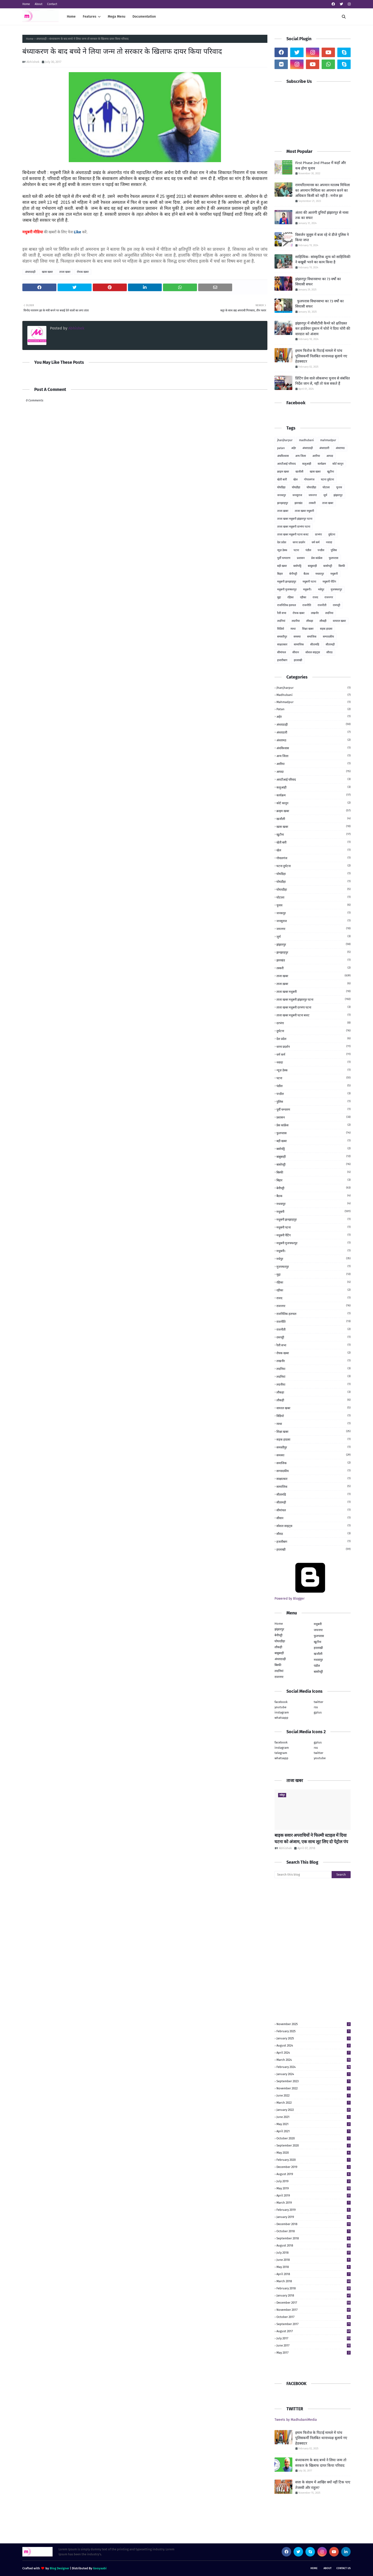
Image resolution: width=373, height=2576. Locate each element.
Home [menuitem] (71, 17)
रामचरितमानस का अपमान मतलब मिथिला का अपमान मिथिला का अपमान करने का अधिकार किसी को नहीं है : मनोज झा (322, 190)
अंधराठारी (324, 448)
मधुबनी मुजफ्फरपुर (287, 589)
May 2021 (313, 2124)
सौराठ (329, 652)
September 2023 (313, 2081)
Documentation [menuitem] (144, 17)
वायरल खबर (339, 621)
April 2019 (313, 2195)
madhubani (306, 440)
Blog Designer (59, 2568)
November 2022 (313, 2088)
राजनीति (306, 605)
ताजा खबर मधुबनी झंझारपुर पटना (294, 518)
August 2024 (313, 2045)
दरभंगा (318, 534)
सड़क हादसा (326, 628)
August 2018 (313, 2245)
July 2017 (313, 2338)
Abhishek (32, 62)
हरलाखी (298, 660)
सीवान (295, 652)
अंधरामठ (340, 448)
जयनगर (313, 495)
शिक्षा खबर (308, 628)
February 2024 (313, 2067)
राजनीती (322, 605)
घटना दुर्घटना (327, 479)
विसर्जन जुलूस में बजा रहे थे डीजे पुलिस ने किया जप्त (322, 237)
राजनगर (328, 597)
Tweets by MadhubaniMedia (296, 2420)
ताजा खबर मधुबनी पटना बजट (293, 534)
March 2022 (313, 2102)
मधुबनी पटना (309, 581)
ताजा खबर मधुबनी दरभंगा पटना (293, 526)
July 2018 (313, 2252)
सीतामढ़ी (330, 644)
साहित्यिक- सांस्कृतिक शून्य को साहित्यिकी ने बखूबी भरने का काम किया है (322, 260)
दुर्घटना (331, 534)
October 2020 (313, 2138)
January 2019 (313, 2217)
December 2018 (313, 2224)
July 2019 (313, 2181)
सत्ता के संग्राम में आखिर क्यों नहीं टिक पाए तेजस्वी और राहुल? (322, 2485)
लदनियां (281, 621)
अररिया (316, 456)
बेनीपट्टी (293, 573)
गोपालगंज (309, 479)
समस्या (297, 636)
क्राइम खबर (283, 471)
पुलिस (334, 550)
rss (316, 1707)
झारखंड (298, 503)
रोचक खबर (83, 272)
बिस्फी (342, 566)
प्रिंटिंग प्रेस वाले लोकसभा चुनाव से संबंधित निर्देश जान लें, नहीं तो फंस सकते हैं (322, 381)
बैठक (306, 573)
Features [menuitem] (89, 17)
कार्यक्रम (322, 463)
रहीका (303, 597)
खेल (295, 479)
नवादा (329, 542)
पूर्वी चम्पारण (283, 558)
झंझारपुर (338, 495)
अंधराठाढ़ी (41, 38)
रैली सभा (281, 613)
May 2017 (313, 2352)
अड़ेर (293, 448)
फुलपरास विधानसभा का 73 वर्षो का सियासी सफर (319, 304)
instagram (282, 1712)
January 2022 (313, 2110)
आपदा (329, 456)
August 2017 (313, 2331)
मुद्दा (279, 597)
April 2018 (313, 2274)
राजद (315, 597)
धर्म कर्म (315, 542)
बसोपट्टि (297, 566)
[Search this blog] (303, 1874)
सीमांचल (281, 652)
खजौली (299, 471)
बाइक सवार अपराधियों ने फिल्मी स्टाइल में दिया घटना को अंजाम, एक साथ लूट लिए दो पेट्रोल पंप (311, 1838)
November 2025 (313, 2024)
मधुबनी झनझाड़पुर (286, 581)
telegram (281, 1753)
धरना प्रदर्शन (299, 542)
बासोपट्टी (327, 566)
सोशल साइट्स (312, 652)
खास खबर (47, 272)
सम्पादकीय (328, 636)
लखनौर (315, 613)
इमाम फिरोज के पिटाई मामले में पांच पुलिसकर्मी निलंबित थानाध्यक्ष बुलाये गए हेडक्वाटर (321, 356)
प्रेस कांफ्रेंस (316, 558)
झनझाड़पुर (282, 503)
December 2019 (313, 2167)
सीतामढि (314, 644)
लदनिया (329, 613)
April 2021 (313, 2131)
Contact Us (343, 2568)
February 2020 (313, 2160)
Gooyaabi (100, 2568)
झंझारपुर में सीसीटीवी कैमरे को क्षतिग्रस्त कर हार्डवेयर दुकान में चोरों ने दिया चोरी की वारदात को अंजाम (322, 328)
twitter (318, 1702)
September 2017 (313, 2324)
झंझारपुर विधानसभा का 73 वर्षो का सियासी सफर (318, 282)
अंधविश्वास (283, 456)
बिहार (280, 573)
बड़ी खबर (282, 566)
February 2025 (313, 2031)
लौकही (322, 621)
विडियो (280, 628)
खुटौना (330, 471)
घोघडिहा (281, 487)
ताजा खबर (64, 272)
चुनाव (339, 487)
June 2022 (313, 2095)
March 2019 (313, 2202)
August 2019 (313, 2174)
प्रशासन (301, 558)
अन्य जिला (300, 456)
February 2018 (313, 2288)
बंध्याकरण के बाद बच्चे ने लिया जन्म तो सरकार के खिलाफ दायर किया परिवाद (320, 2463)
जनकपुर (281, 495)
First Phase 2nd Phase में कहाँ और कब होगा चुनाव (320, 165)
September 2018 (313, 2238)
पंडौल (308, 550)
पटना (296, 550)
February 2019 (313, 2210)
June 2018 (313, 2259)
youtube (280, 1707)
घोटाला (326, 487)
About (38, 4)
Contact (52, 4)
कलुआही (306, 463)
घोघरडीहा (311, 487)
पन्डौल (321, 550)
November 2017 (313, 2309)
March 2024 (313, 2060)
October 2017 (313, 2317)
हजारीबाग (282, 660)
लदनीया (296, 621)
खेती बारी (282, 479)
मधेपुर (321, 589)
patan (281, 448)
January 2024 (313, 2074)
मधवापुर (319, 573)
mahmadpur (328, 440)
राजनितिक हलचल (286, 605)
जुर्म (325, 495)
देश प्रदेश (281, 542)
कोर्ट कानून (338, 463)
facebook (281, 1702)
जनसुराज (297, 495)
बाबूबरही (312, 566)
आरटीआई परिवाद (286, 463)
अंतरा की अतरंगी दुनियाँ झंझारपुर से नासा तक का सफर (321, 215)
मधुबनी (334, 573)
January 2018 (313, 2295)
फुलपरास (333, 558)
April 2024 (313, 2052)
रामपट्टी (336, 605)
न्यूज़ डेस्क (282, 550)
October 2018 (313, 2231)
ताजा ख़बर (282, 511)
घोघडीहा (296, 487)
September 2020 (313, 2145)
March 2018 (313, 2281)
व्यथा (293, 628)
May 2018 (313, 2267)
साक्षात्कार (282, 644)
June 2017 (313, 2345)
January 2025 (313, 2038)
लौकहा (309, 621)
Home (26, 4)
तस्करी (312, 503)
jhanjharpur (285, 440)
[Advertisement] (313, 1916)
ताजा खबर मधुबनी (304, 511)
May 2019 (313, 2188)
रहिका (290, 597)
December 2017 (313, 2302)
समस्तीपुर (282, 636)
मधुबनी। (307, 589)
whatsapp (281, 1717)
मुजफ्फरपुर (336, 589)
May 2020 (313, 2152)
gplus (318, 1712)
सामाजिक (299, 644)
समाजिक (311, 636)
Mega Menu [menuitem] (116, 17)
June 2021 (313, 2117)
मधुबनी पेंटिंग (329, 581)
